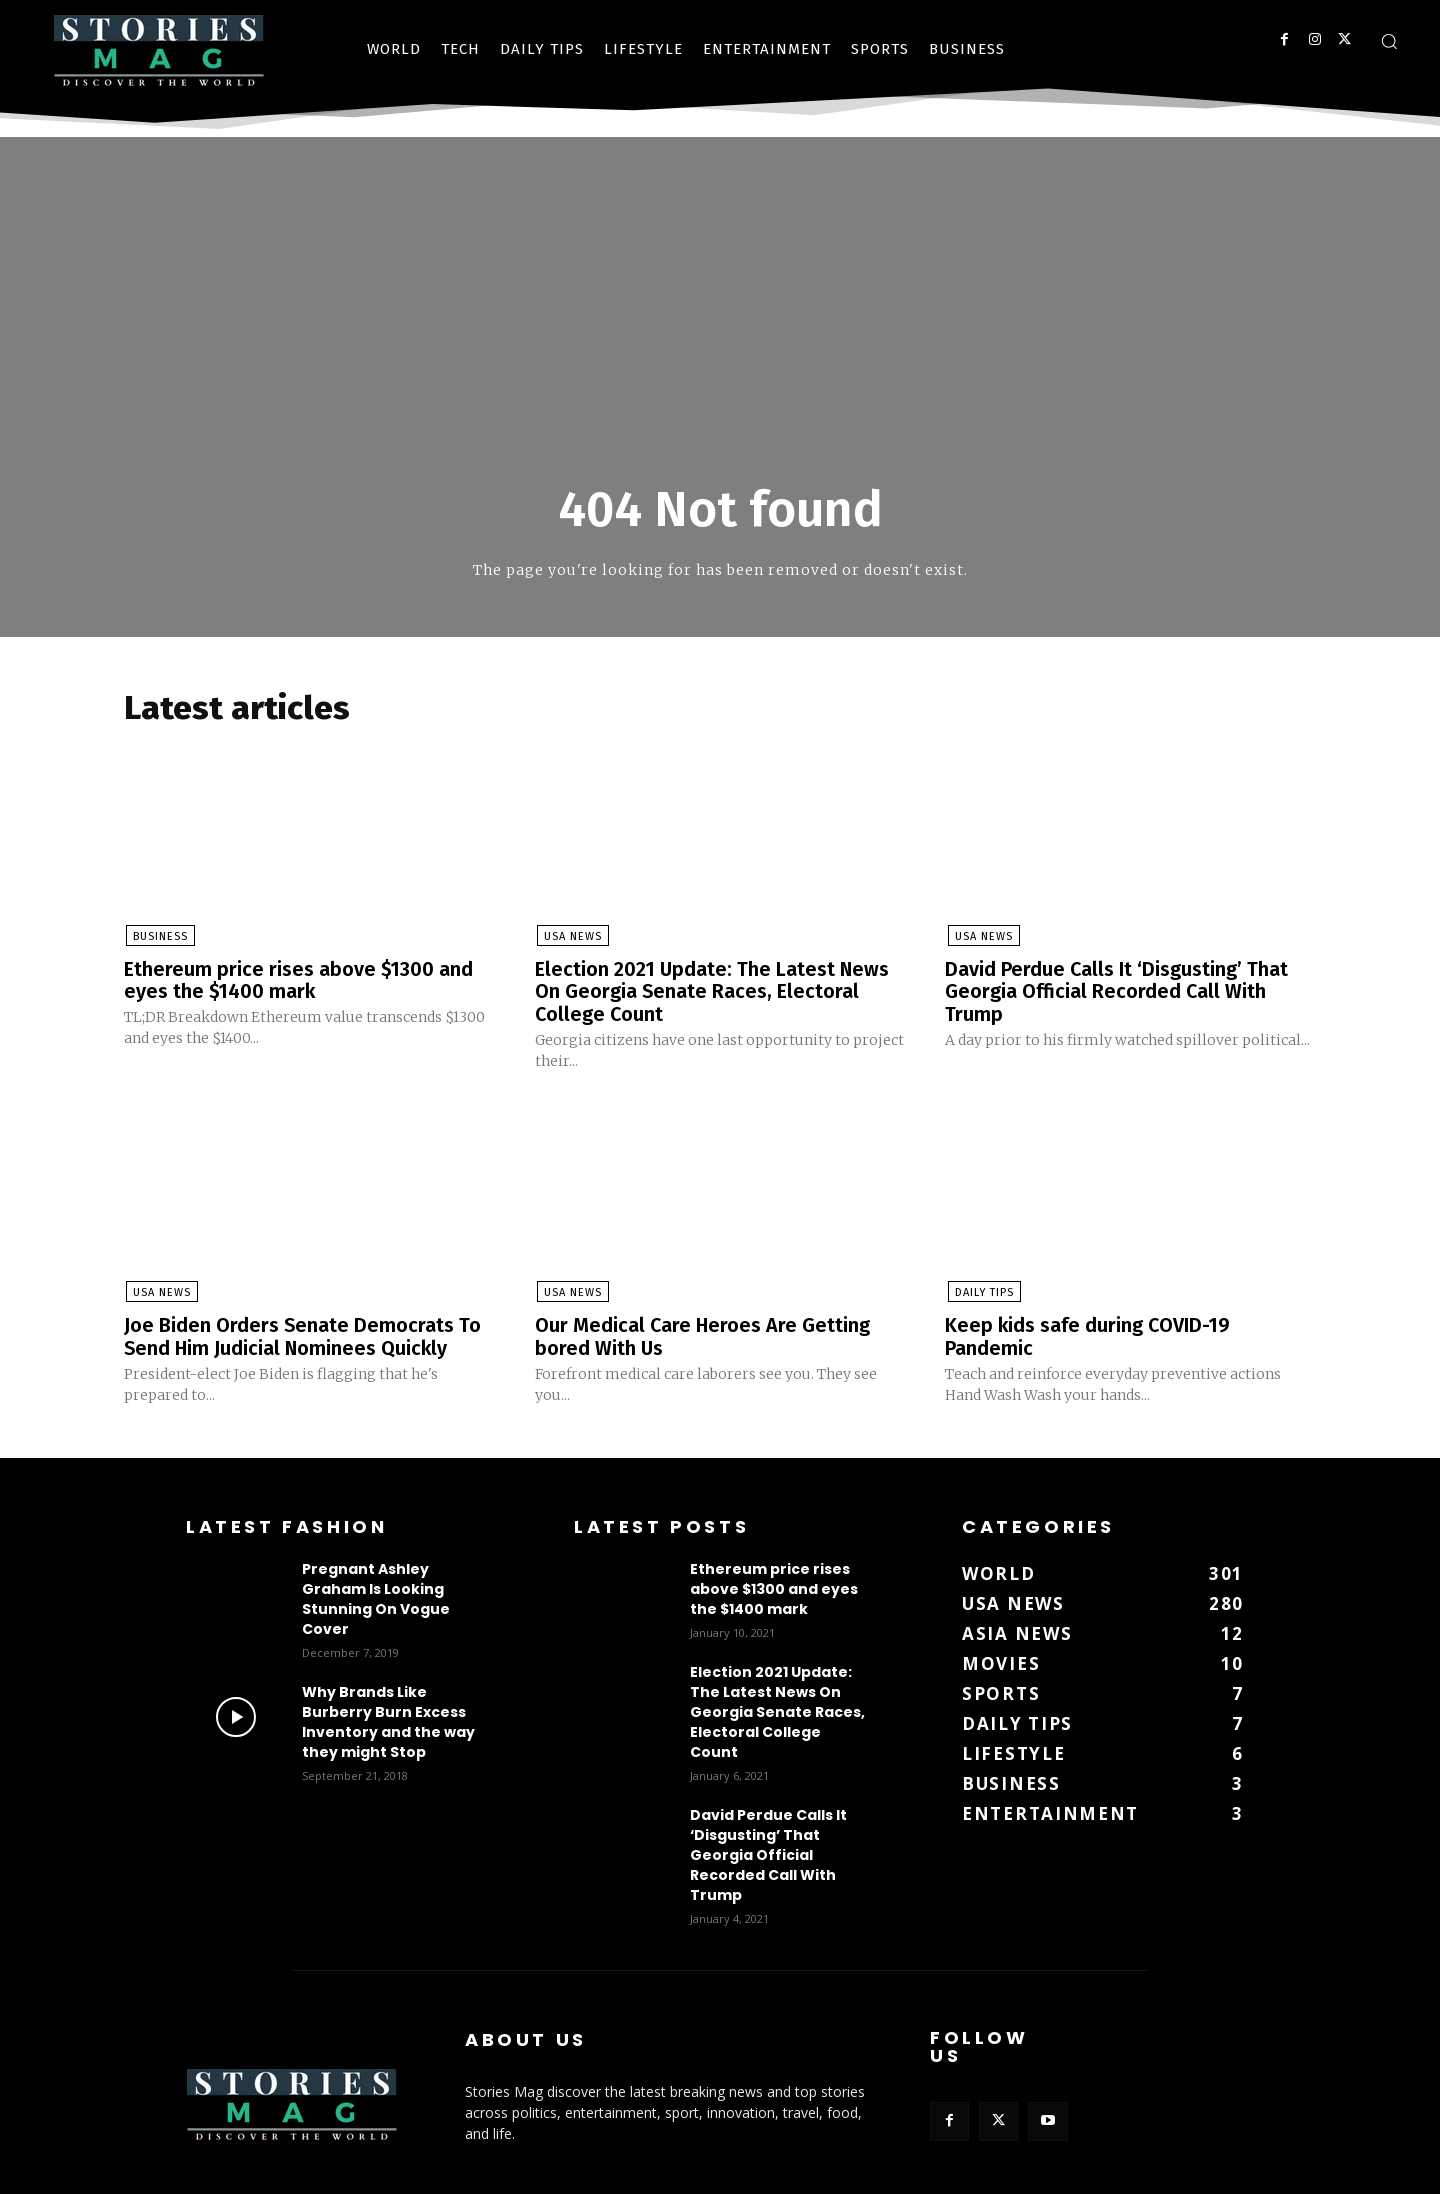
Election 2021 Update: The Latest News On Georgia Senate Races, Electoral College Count (713, 992)
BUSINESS (158, 937)
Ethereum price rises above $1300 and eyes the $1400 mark (299, 981)
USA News (571, 937)
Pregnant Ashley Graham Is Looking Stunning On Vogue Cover (376, 1596)
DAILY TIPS (981, 1291)
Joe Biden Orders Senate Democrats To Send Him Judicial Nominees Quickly (303, 1335)
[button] (1389, 41)
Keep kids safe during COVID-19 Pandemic (1089, 1335)
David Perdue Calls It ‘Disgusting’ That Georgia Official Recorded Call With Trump (1117, 992)
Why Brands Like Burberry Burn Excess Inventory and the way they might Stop (388, 1719)
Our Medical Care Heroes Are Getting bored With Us (703, 1335)
